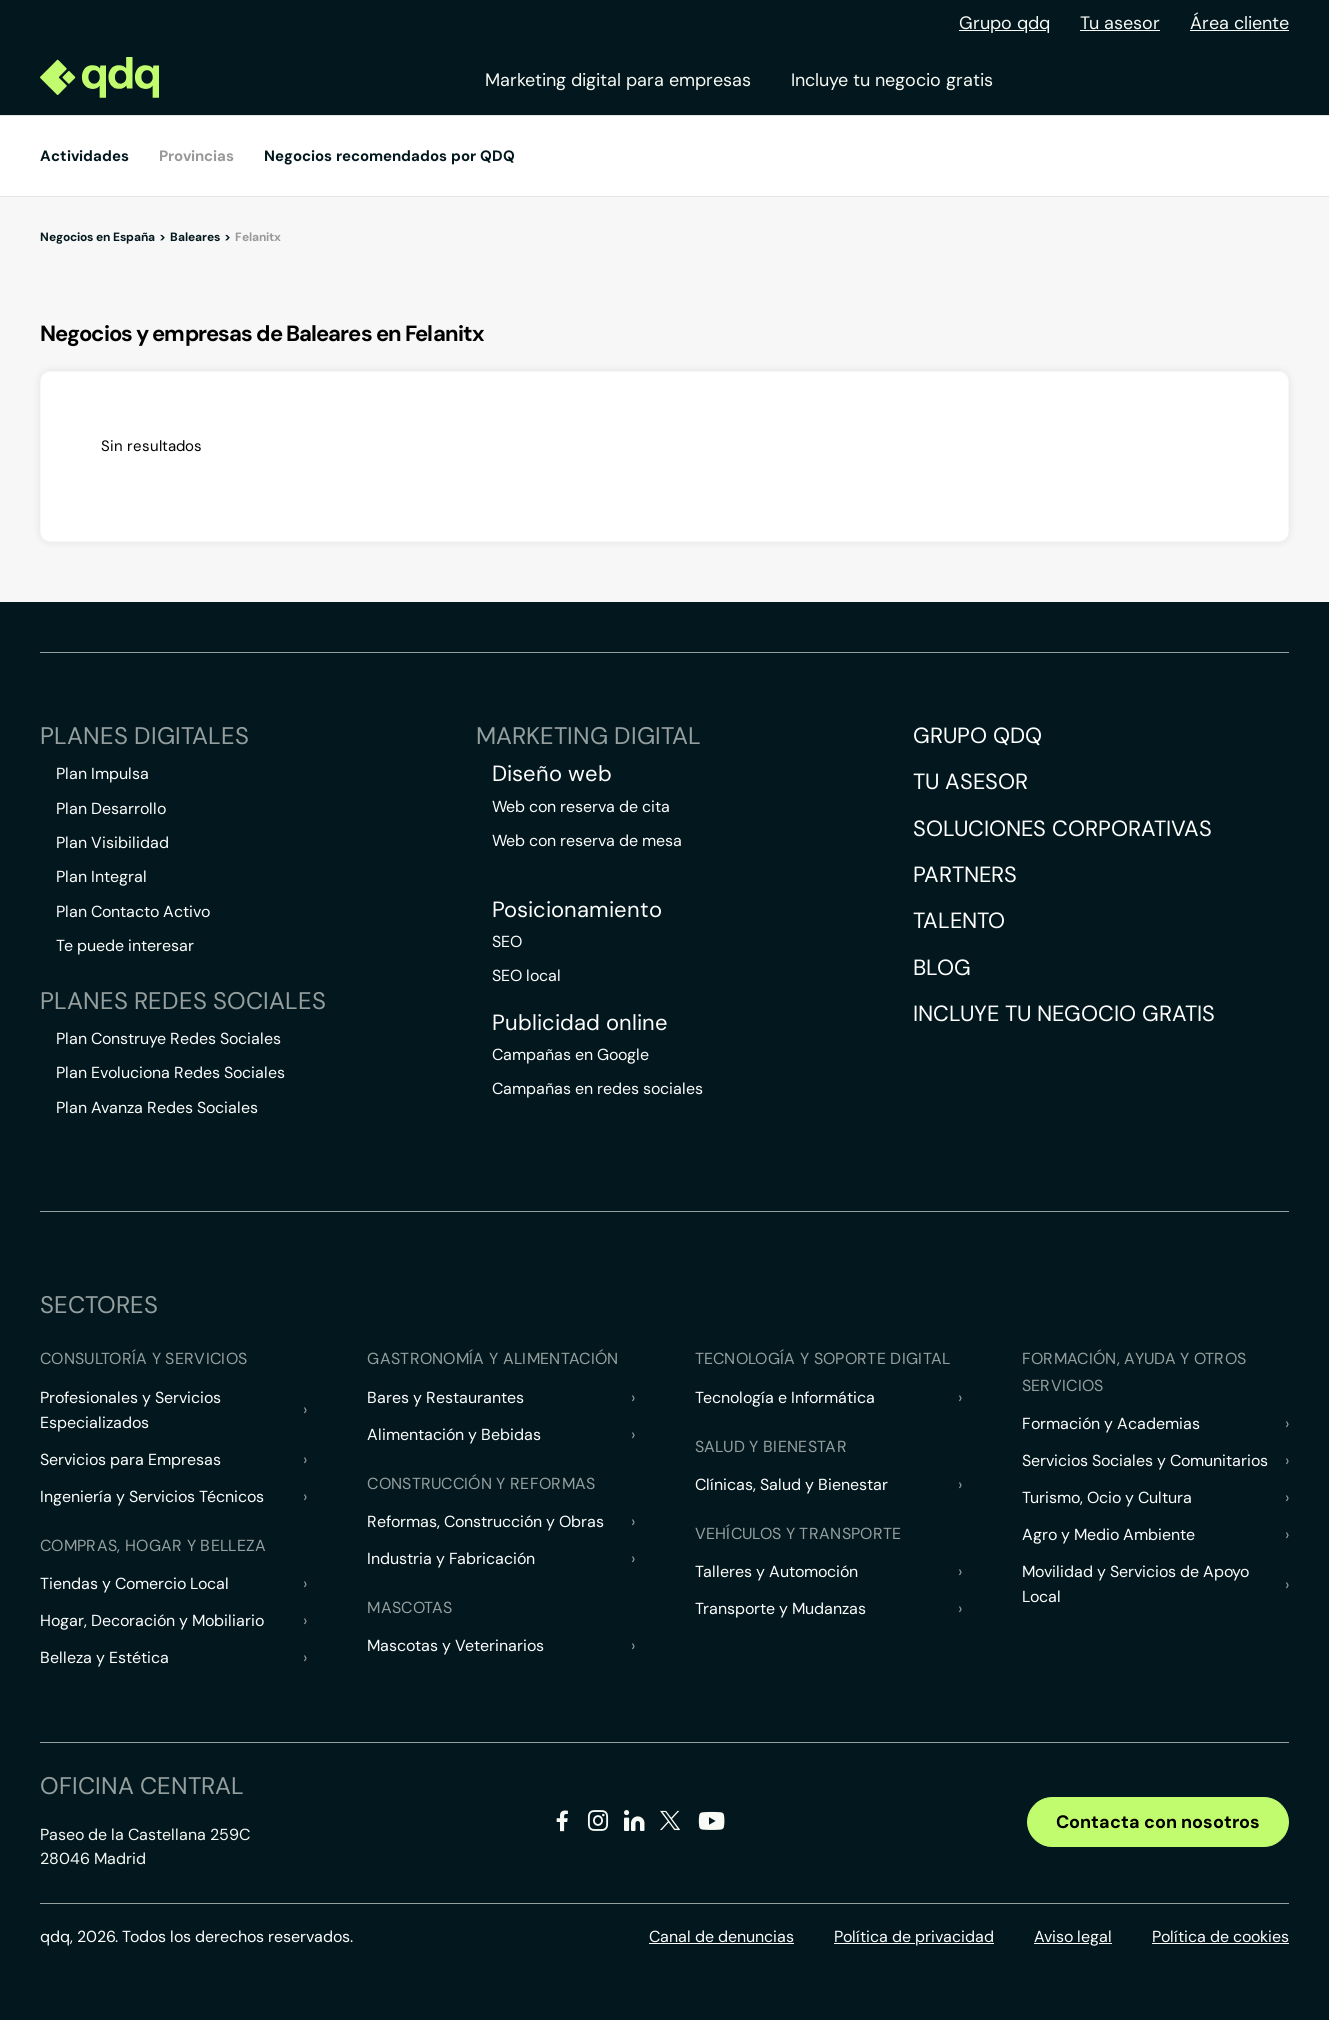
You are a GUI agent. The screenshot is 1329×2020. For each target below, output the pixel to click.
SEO (507, 941)
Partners (965, 874)
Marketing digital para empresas (618, 80)
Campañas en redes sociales (597, 1088)
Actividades (84, 156)
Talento (959, 920)
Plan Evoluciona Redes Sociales (170, 1072)
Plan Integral (101, 876)
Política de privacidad (914, 1936)
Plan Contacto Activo (133, 911)
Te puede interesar (125, 945)
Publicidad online (580, 1023)
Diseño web (552, 774)
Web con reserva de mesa (587, 840)
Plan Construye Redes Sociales (168, 1038)
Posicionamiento (577, 910)
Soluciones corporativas (1062, 828)
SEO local (526, 975)
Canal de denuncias (721, 1936)
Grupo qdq (1004, 23)
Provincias (196, 156)
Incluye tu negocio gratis (892, 80)
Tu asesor (1120, 23)
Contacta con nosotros (1158, 1822)
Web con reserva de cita (581, 806)
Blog (942, 967)
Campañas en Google (570, 1054)
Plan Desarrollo (111, 808)
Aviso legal (1073, 1936)
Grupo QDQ (977, 735)
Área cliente (1239, 23)
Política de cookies (1220, 1936)
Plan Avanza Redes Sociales (157, 1107)
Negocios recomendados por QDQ (389, 156)
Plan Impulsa (102, 773)
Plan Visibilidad (112, 842)
